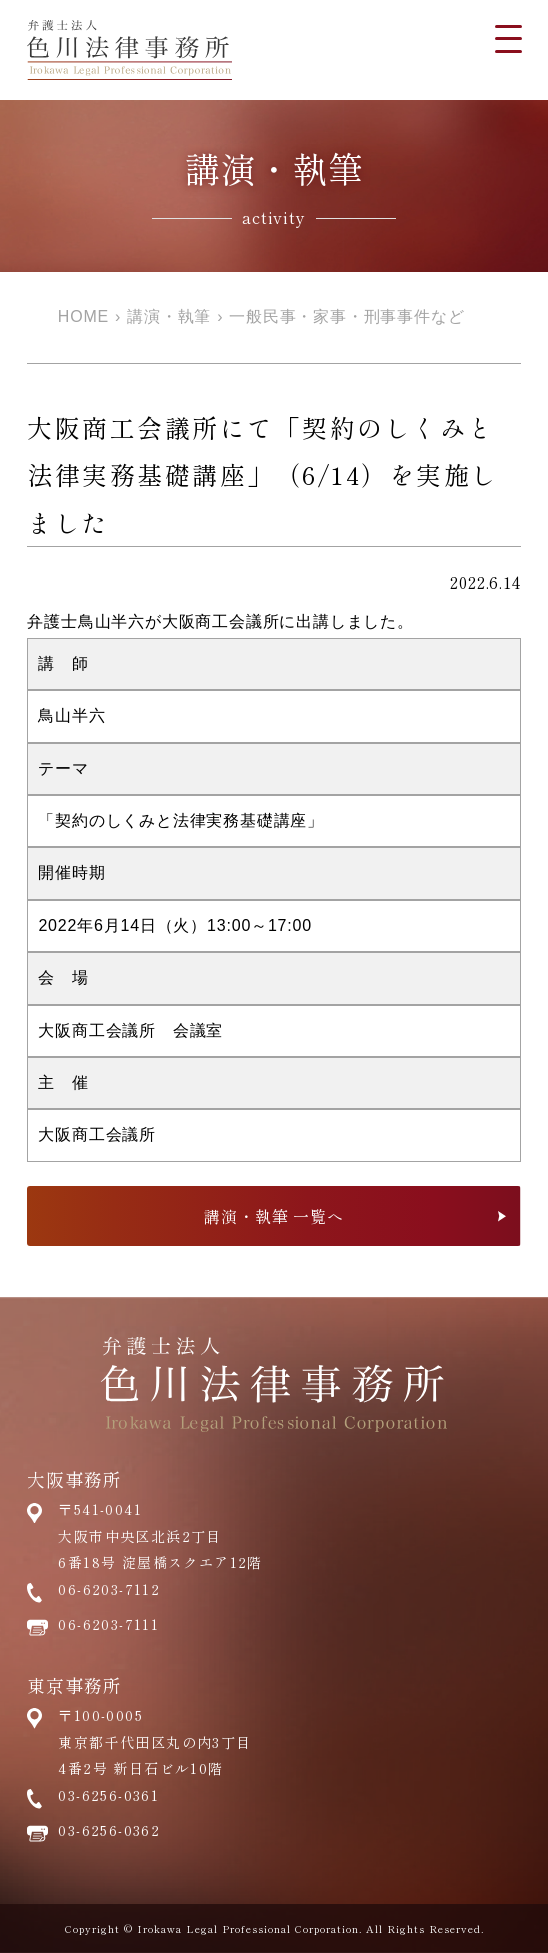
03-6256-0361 (108, 1795)
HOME (83, 316)
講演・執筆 (169, 316)
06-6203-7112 (109, 1589)
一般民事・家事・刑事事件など (346, 316)
